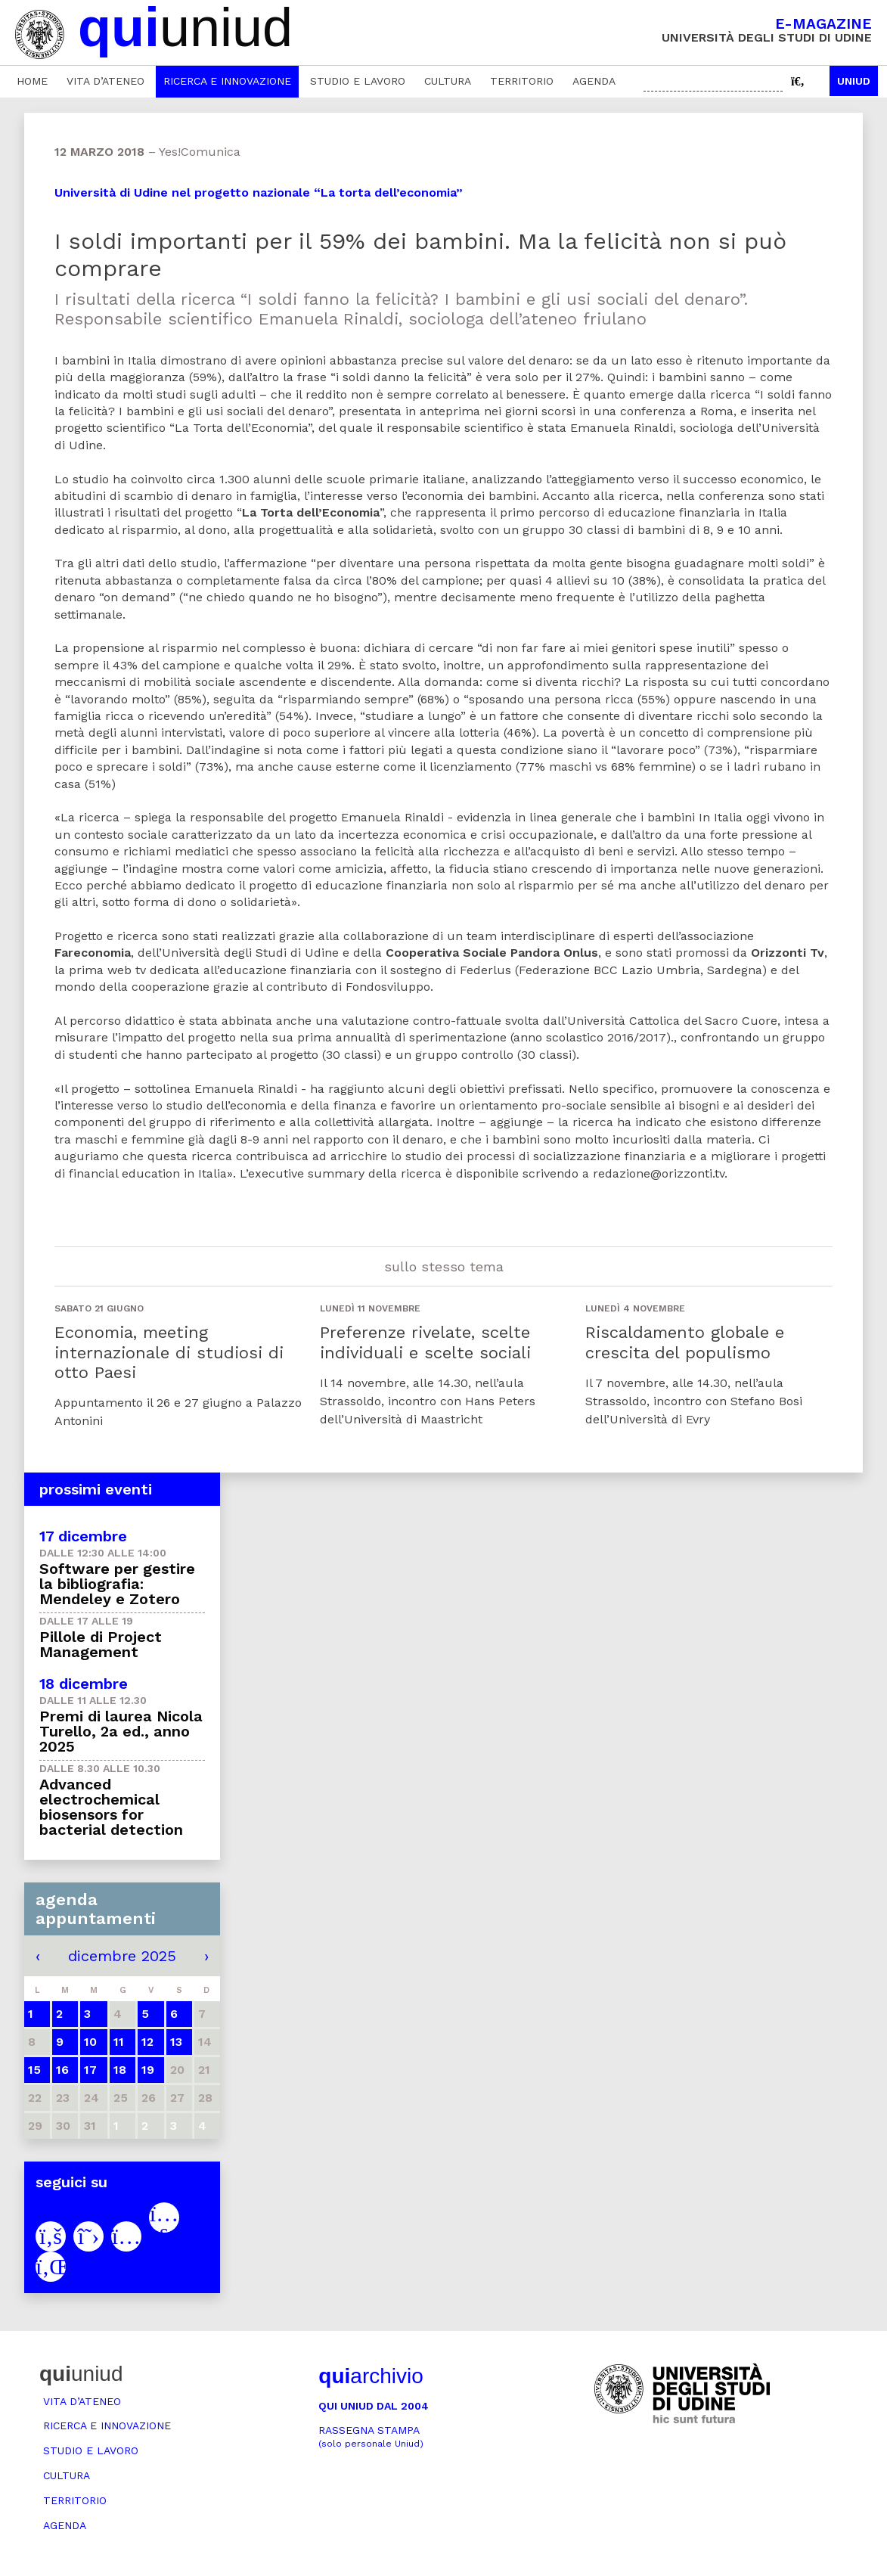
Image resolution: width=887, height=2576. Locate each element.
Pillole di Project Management (100, 1644)
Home (32, 81)
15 (34, 2069)
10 (90, 2041)
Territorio (522, 81)
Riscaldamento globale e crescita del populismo (684, 1342)
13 (176, 2041)
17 (90, 2069)
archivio (370, 2376)
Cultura (447, 81)
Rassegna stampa (370, 2436)
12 (147, 2041)
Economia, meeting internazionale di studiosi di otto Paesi (169, 1352)
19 (147, 2069)
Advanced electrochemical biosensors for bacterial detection (111, 1807)
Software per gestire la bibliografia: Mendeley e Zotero (117, 1584)
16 (62, 2069)
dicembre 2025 (122, 1956)
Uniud (853, 81)
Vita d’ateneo (105, 81)
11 (118, 2041)
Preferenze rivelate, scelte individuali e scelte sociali (425, 1342)
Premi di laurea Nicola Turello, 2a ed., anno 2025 (121, 1731)
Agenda (594, 81)
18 (119, 2069)
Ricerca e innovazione (227, 81)
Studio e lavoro (357, 81)
